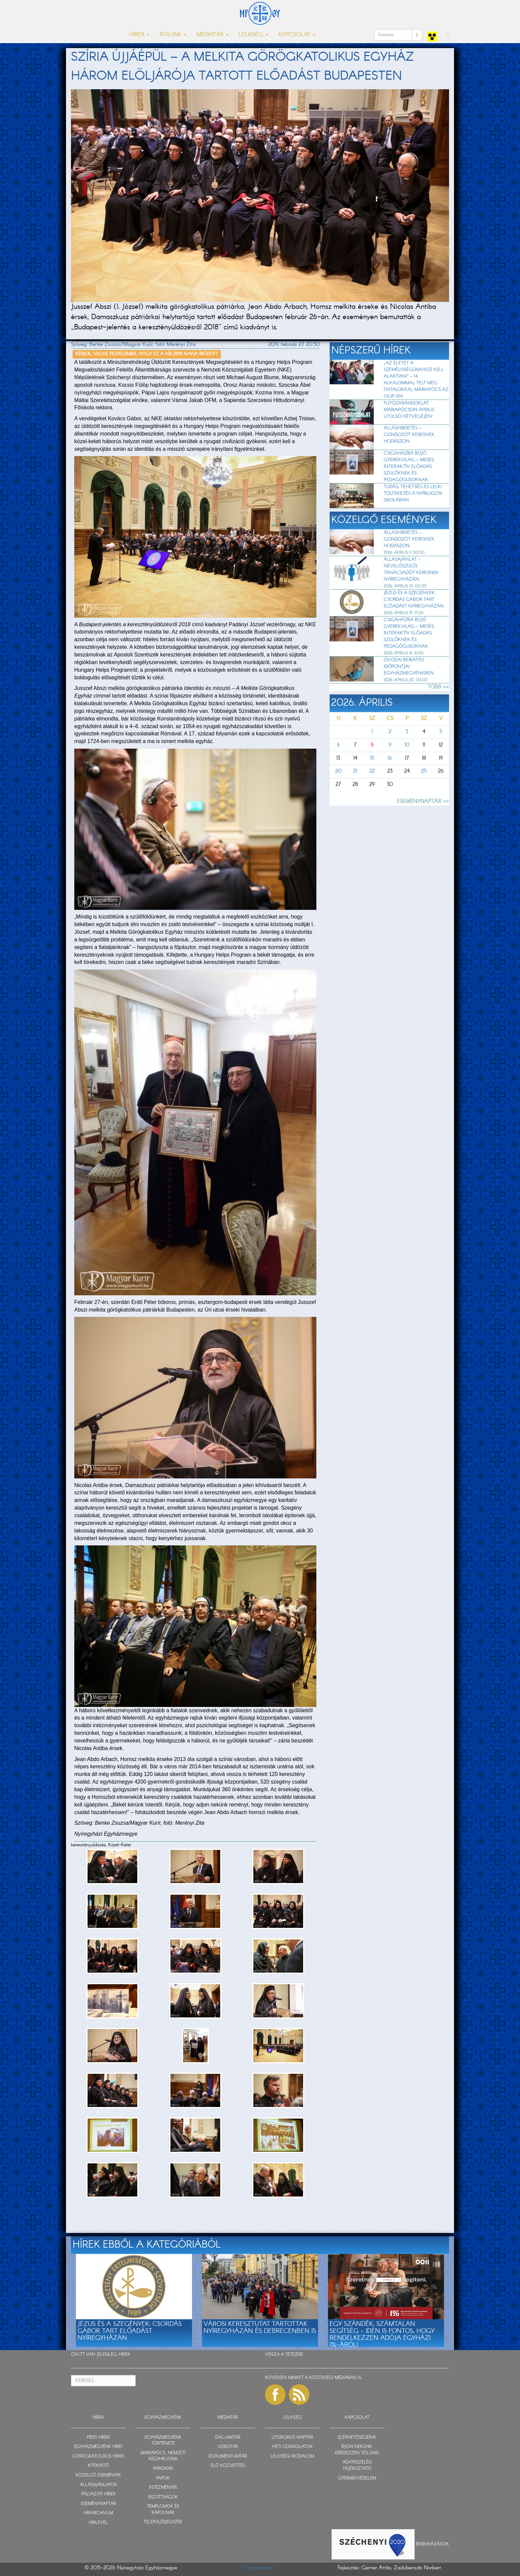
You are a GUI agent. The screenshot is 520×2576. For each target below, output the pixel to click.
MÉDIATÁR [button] (212, 35)
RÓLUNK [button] (173, 35)
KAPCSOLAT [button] (296, 35)
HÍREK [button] (139, 35)
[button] (448, 35)
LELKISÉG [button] (253, 35)
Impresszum (260, 2568)
